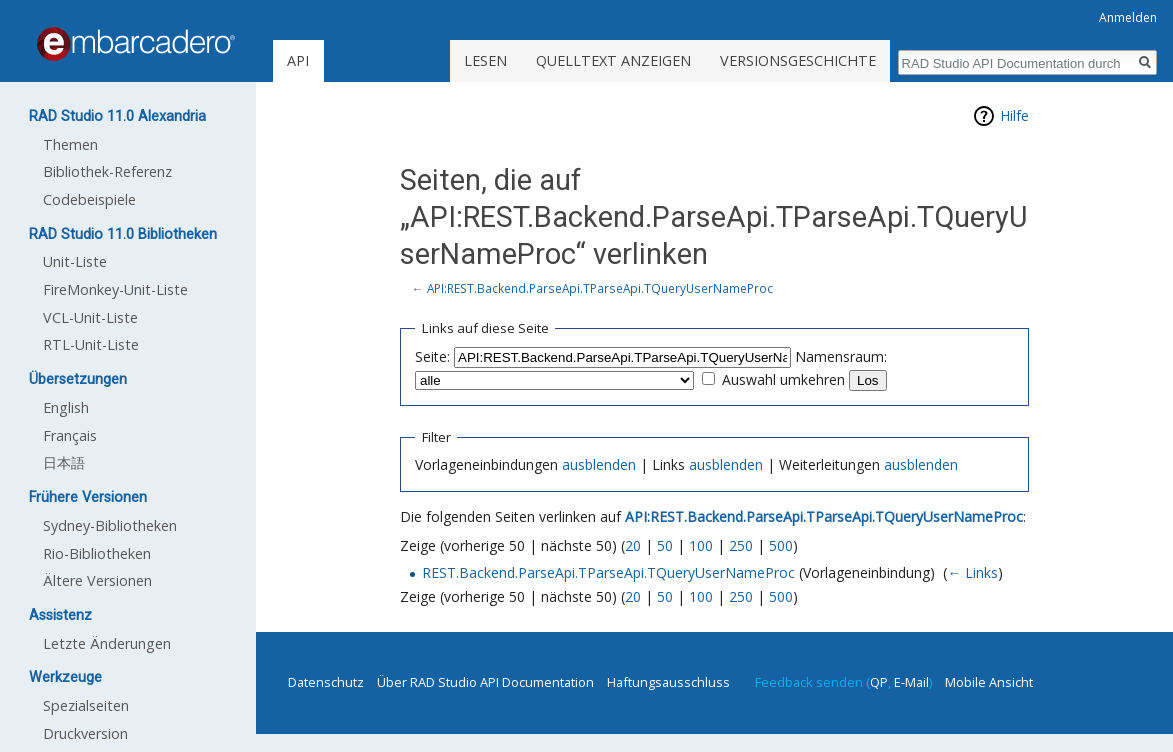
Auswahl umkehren (783, 379)
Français (70, 435)
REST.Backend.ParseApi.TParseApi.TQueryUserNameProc (608, 572)
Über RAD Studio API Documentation (485, 682)
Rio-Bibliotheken (97, 553)
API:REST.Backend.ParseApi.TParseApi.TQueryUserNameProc (600, 288)
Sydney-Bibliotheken (110, 525)
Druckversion (85, 733)
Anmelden (1128, 17)
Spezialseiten (86, 705)
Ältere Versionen (97, 580)
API (298, 60)
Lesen (485, 60)
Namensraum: (841, 356)
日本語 (64, 462)
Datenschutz (326, 682)
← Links (972, 572)
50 (665, 545)
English (66, 407)
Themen (70, 144)
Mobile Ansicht (989, 682)
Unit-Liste (75, 261)
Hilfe (1014, 115)
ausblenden (599, 464)
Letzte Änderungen (107, 643)
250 (741, 545)
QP (879, 682)
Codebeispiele (89, 199)
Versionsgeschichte (798, 60)
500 (781, 545)
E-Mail (911, 682)
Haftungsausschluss (668, 682)
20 (633, 545)
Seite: (432, 356)
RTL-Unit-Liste (91, 344)
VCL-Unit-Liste (90, 317)
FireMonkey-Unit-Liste (115, 289)
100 (701, 545)
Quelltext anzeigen (613, 60)
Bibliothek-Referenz (107, 171)
